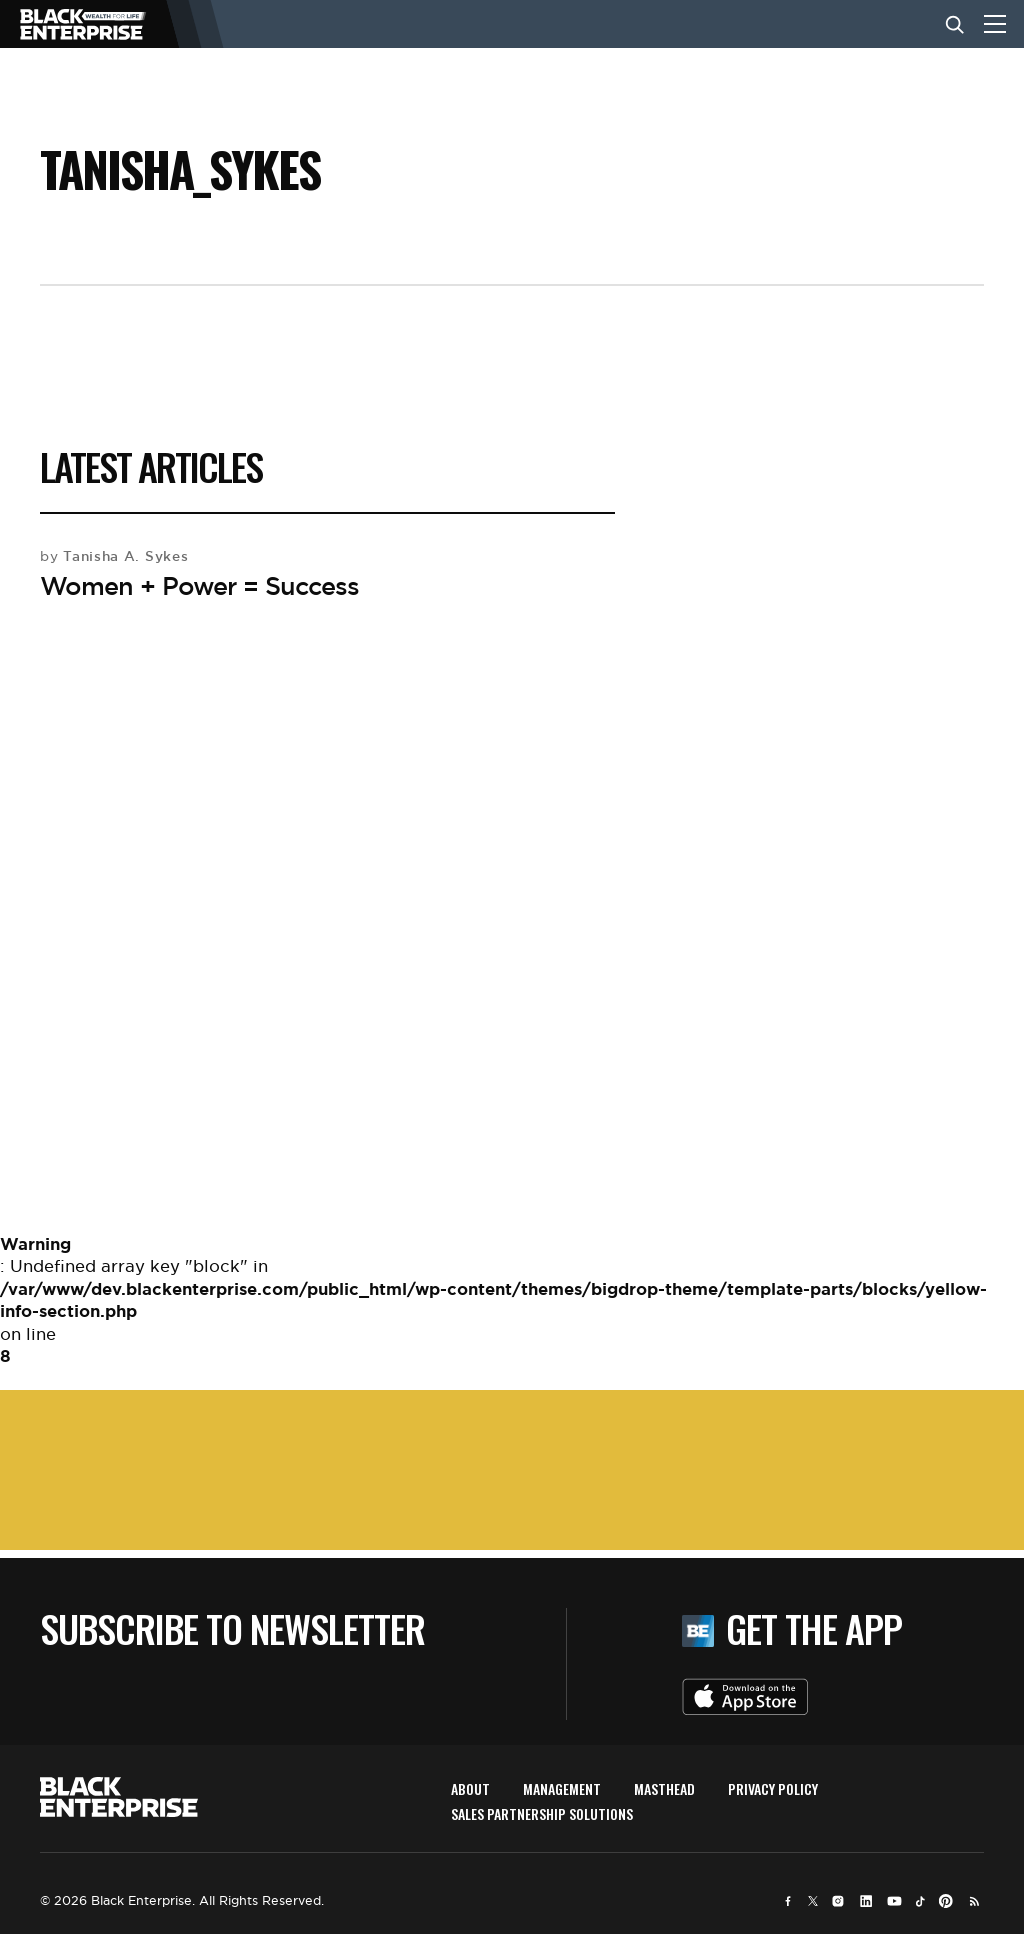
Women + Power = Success (199, 586)
